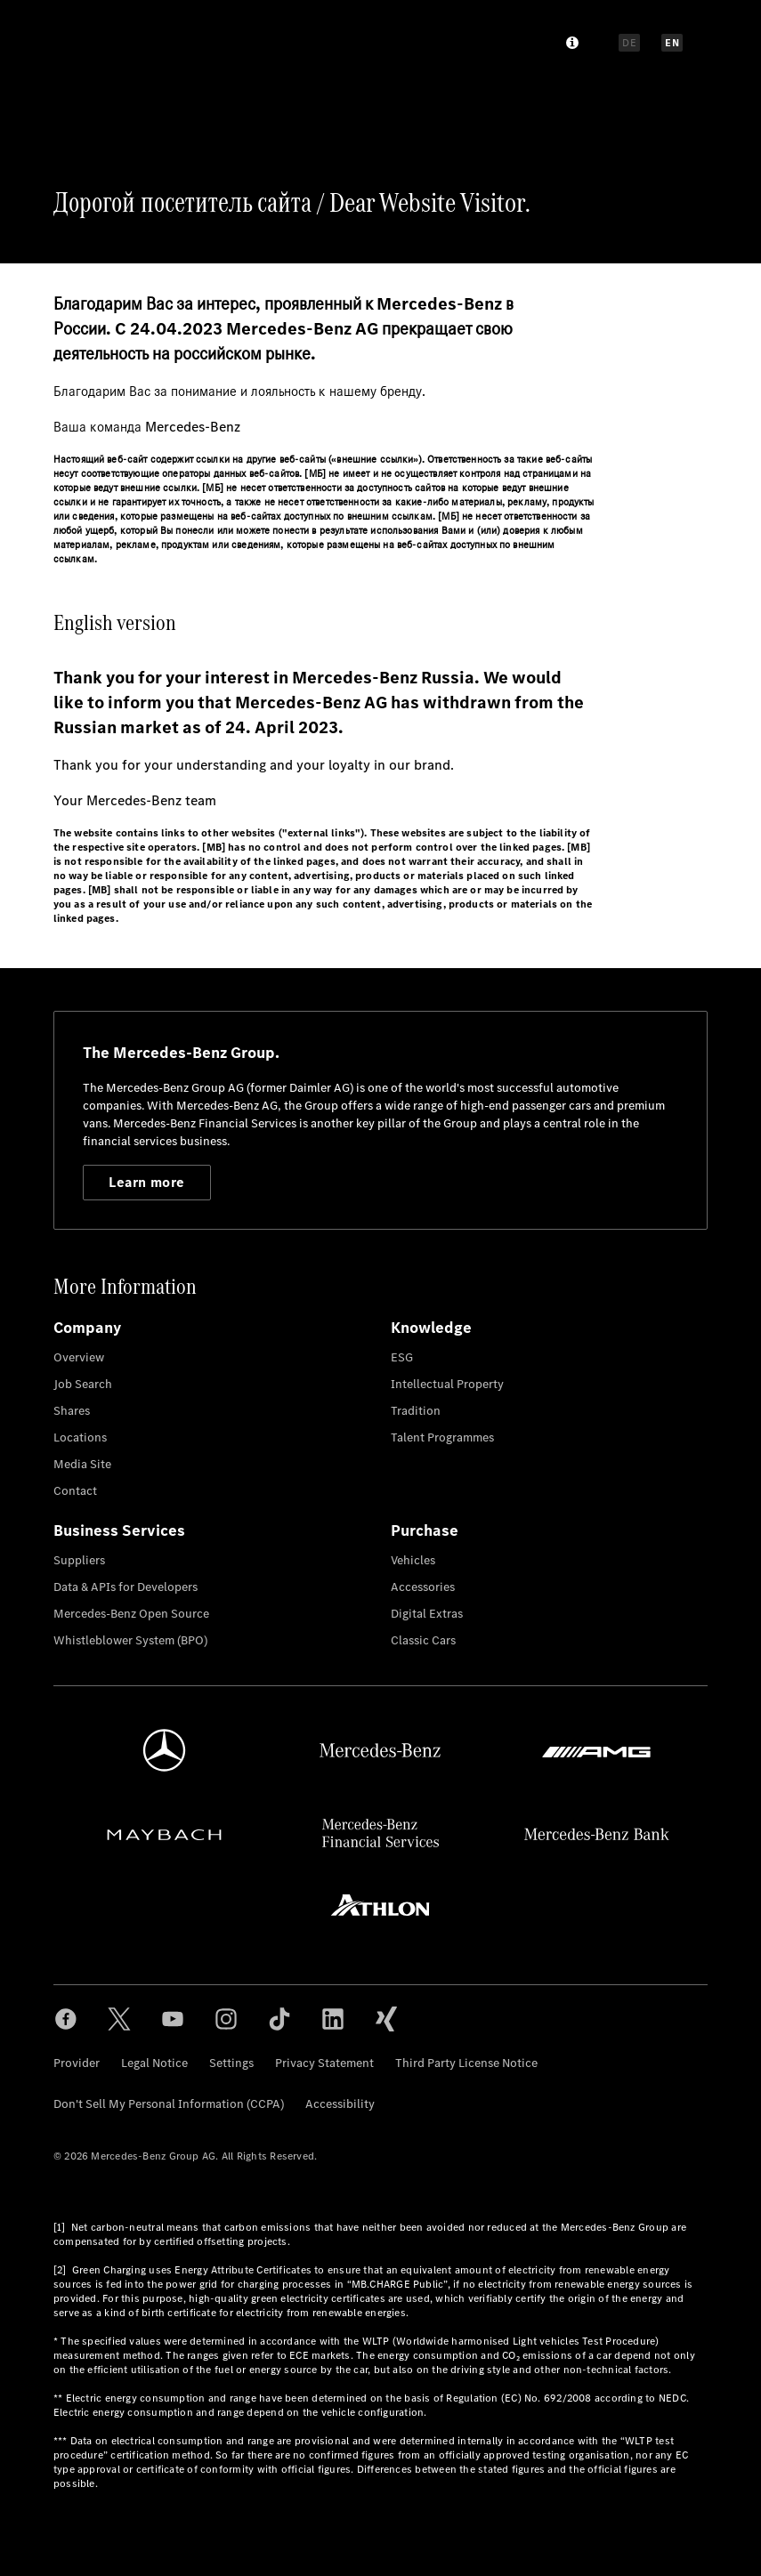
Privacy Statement (324, 2063)
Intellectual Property (447, 1384)
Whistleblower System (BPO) (130, 1640)
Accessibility (340, 2104)
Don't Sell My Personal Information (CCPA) (168, 2104)
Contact (75, 1490)
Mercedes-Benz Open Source (131, 1613)
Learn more (146, 1182)
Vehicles (413, 1560)
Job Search (82, 1384)
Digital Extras (427, 1613)
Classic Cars (423, 1640)
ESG (402, 1357)
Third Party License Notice (466, 2063)
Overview (78, 1357)
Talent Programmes (442, 1437)
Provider (76, 2063)
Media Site (82, 1464)
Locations (80, 1437)
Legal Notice (154, 2063)
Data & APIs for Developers (125, 1587)
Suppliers (79, 1560)
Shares (71, 1410)
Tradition (416, 1410)
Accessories (423, 1587)
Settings (231, 2063)
